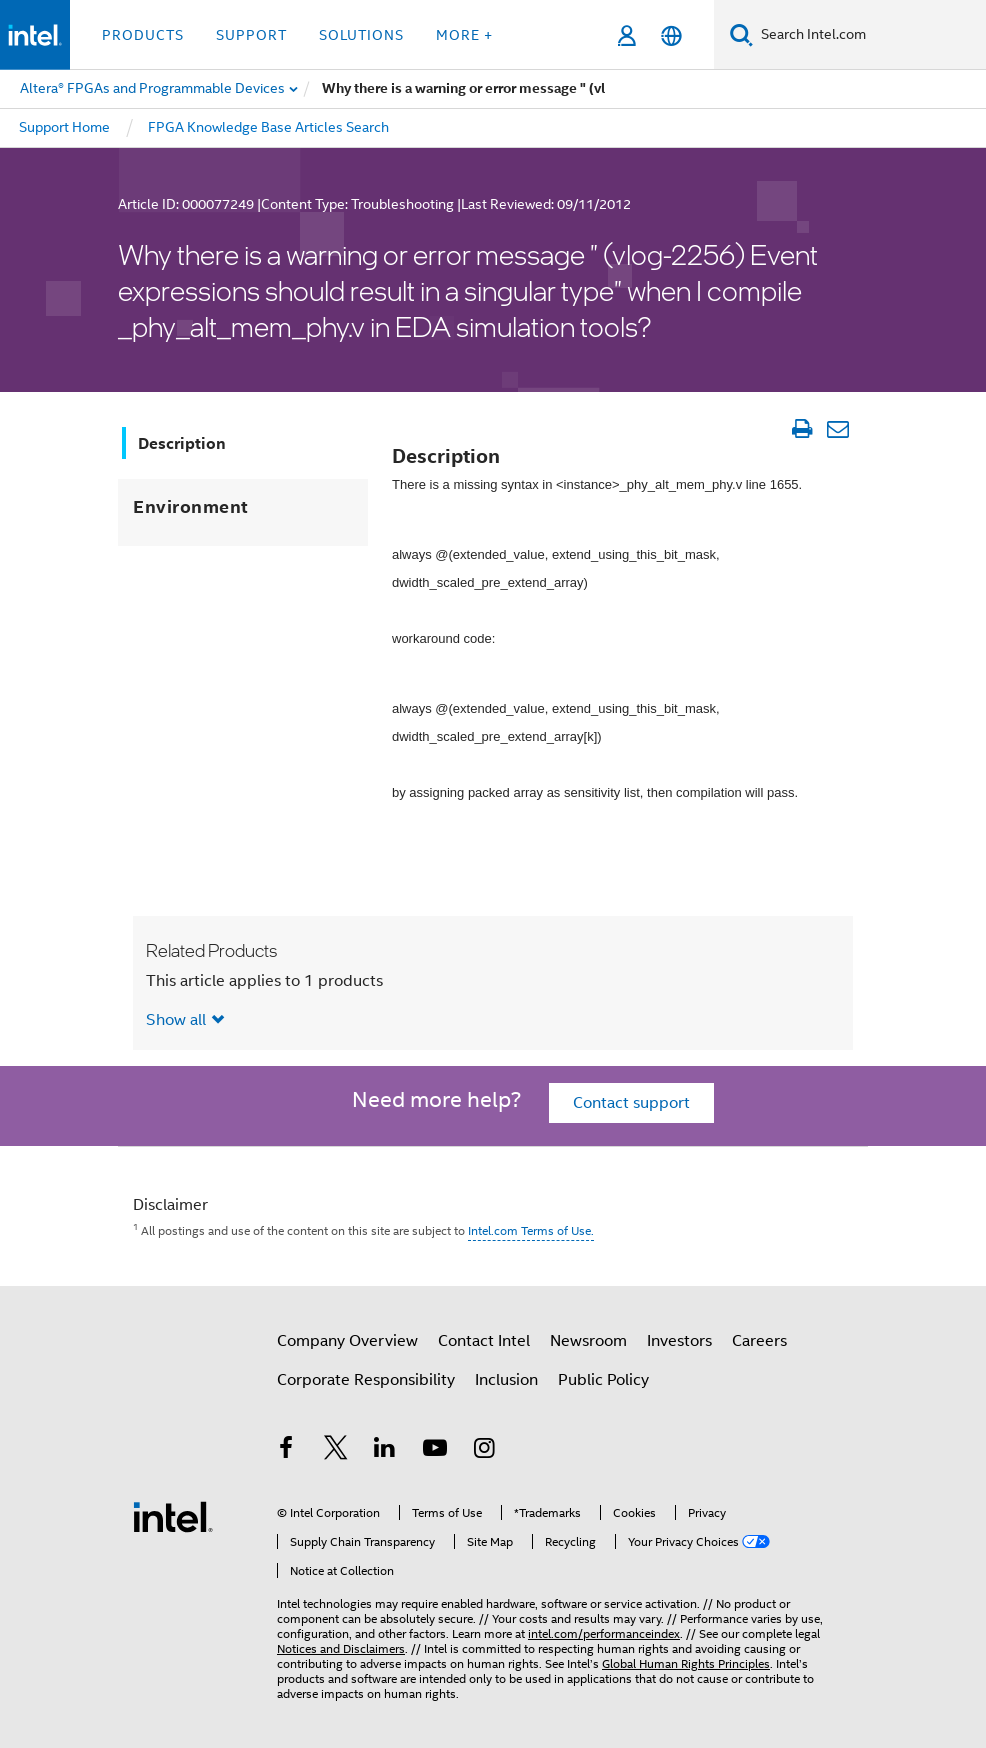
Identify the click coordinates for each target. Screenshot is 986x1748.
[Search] (741, 34)
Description (182, 443)
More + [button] (464, 35)
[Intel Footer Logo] (173, 1516)
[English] (671, 35)
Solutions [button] (361, 35)
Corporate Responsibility (366, 1380)
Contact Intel (484, 1341)
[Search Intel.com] (869, 35)
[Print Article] (801, 429)
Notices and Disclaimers (341, 1648)
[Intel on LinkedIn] (385, 1451)
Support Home (64, 127)
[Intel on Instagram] (484, 1451)
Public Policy (603, 1380)
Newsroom (588, 1341)
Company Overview (347, 1341)
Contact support (631, 1103)
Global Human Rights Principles (686, 1663)
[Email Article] (837, 429)
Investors (679, 1341)
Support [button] (251, 35)
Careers (759, 1341)
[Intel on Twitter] (336, 1451)
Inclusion (506, 1380)
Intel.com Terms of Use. (531, 1230)
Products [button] (143, 35)
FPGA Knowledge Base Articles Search (268, 127)
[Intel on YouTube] (435, 1451)
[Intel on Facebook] (286, 1451)
